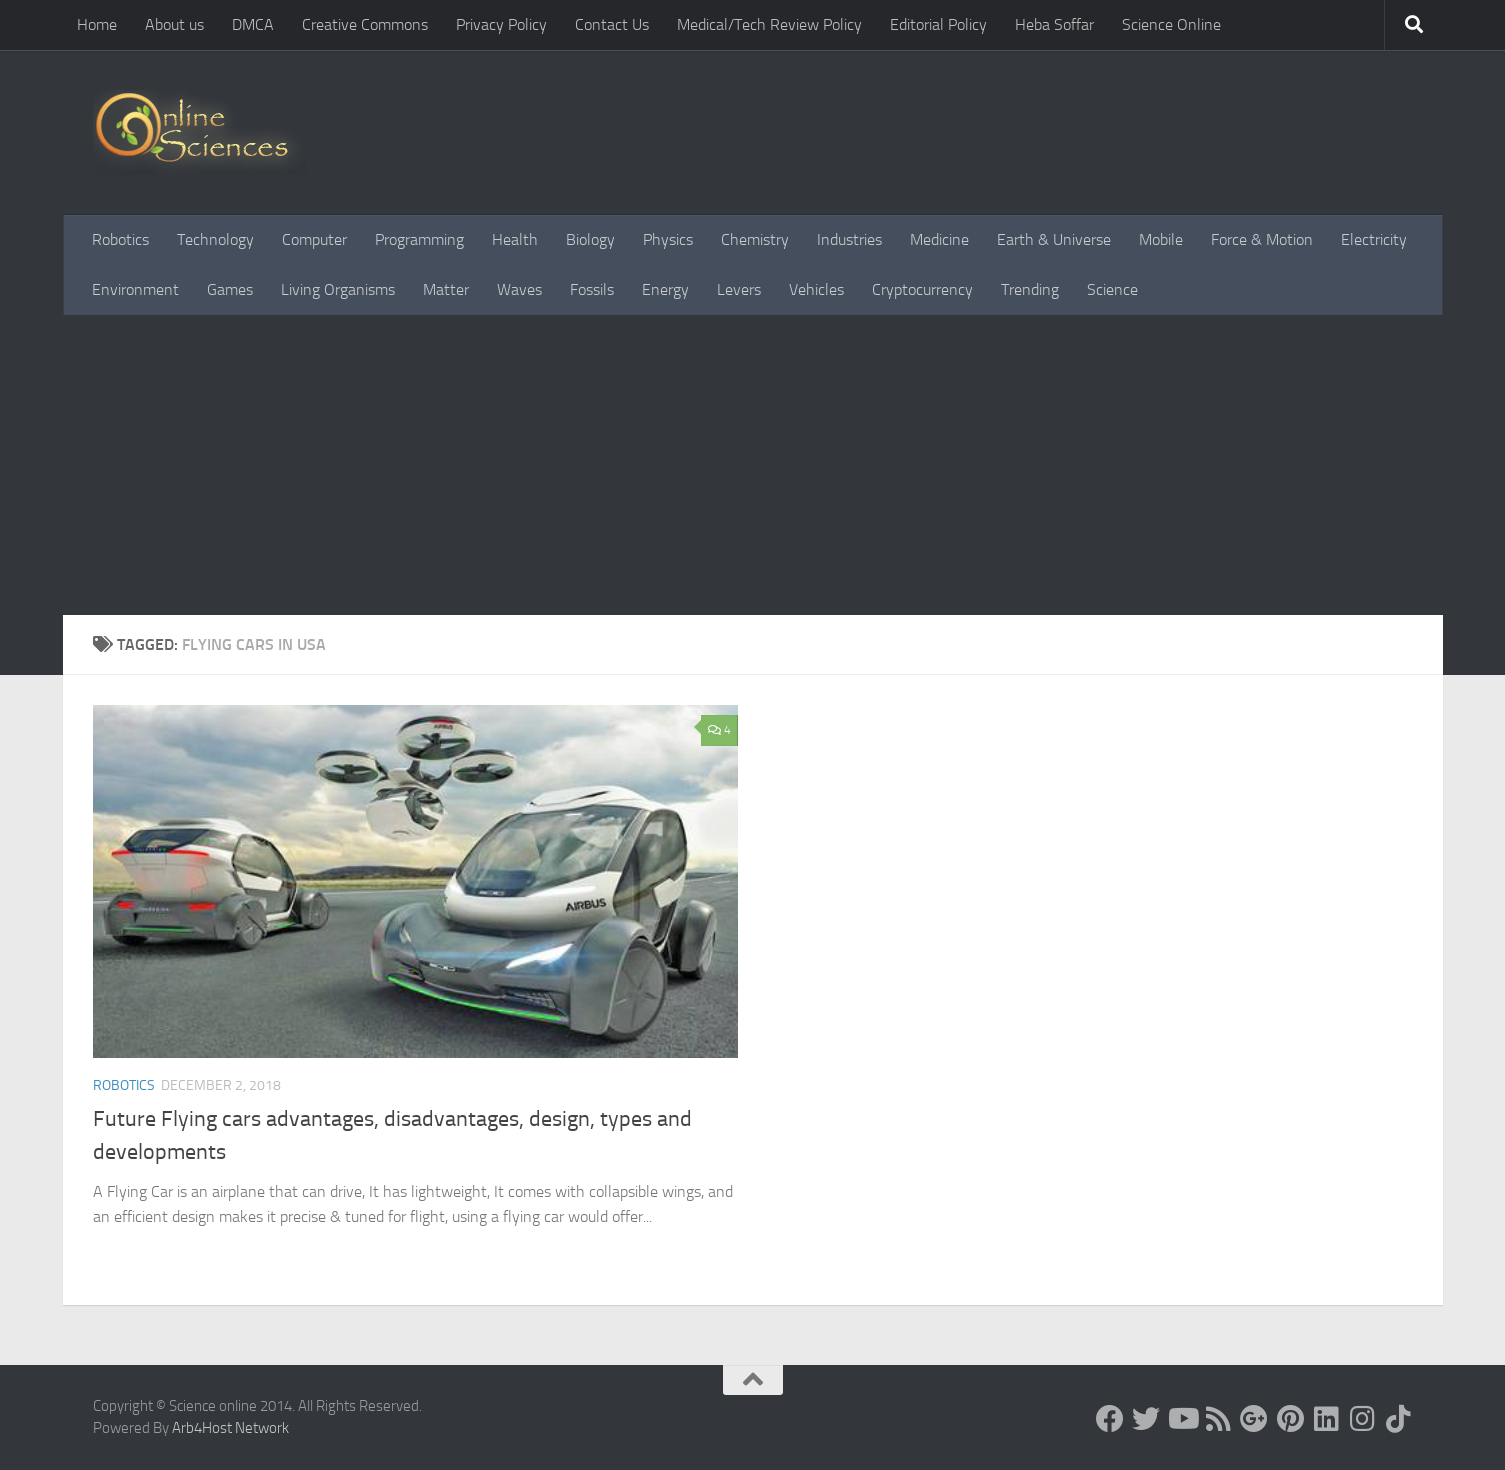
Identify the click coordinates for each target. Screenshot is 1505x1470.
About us (174, 24)
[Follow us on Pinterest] (1290, 1419)
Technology (215, 239)
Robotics (120, 239)
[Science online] (1110, 1419)
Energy (665, 289)
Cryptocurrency (922, 289)
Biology (590, 239)
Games (230, 289)
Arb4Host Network (230, 1428)
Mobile (1161, 239)
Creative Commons (365, 24)
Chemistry (755, 239)
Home (97, 24)
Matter (446, 289)
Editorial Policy (938, 24)
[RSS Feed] (1218, 1419)
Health (515, 239)
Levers (739, 289)
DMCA (253, 24)
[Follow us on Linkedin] (1326, 1419)
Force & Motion (1262, 239)
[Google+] (1254, 1419)
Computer (314, 239)
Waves (519, 289)
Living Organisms (338, 289)
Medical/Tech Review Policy (769, 24)
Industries (849, 239)
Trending (1030, 289)
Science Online (1171, 24)
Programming (419, 239)
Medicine (939, 239)
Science (1112, 289)
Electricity (1374, 239)
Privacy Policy (501, 24)
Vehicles (816, 289)
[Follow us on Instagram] (1362, 1419)
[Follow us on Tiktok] (1398, 1419)
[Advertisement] (753, 465)
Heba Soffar (1054, 24)
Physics (668, 239)
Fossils (592, 289)
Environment (135, 289)
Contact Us (612, 24)
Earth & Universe (1054, 239)
